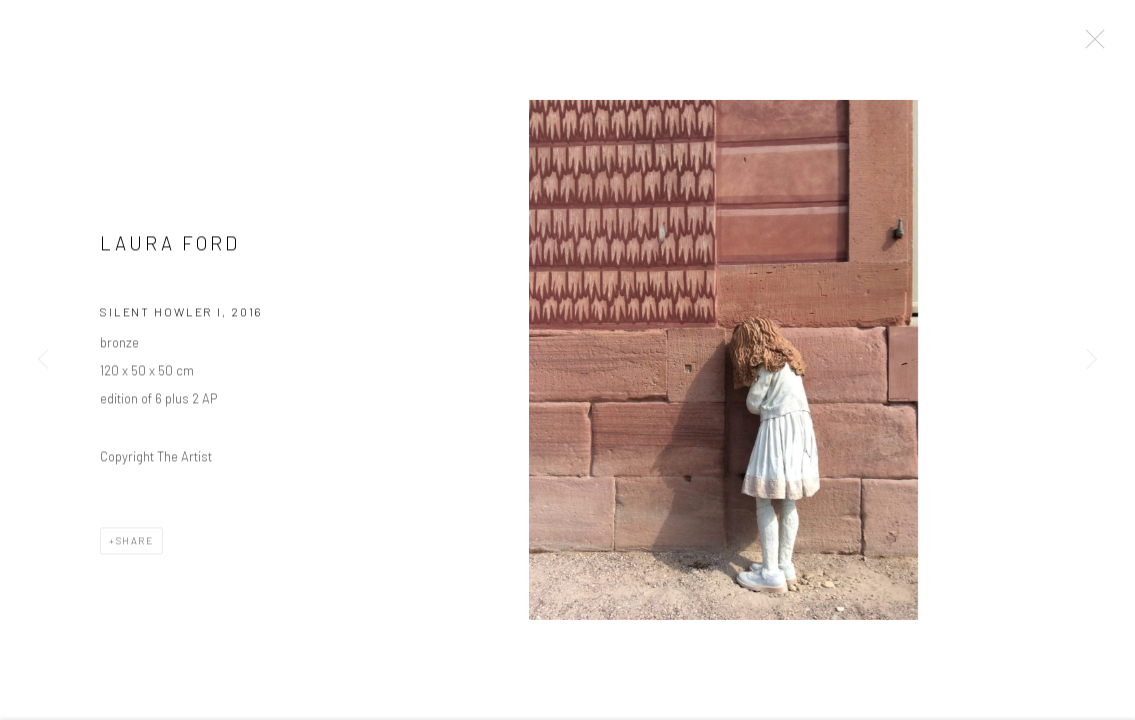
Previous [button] (43, 360)
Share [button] (135, 543)
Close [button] (1090, 45)
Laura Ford (170, 245)
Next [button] (1092, 360)
